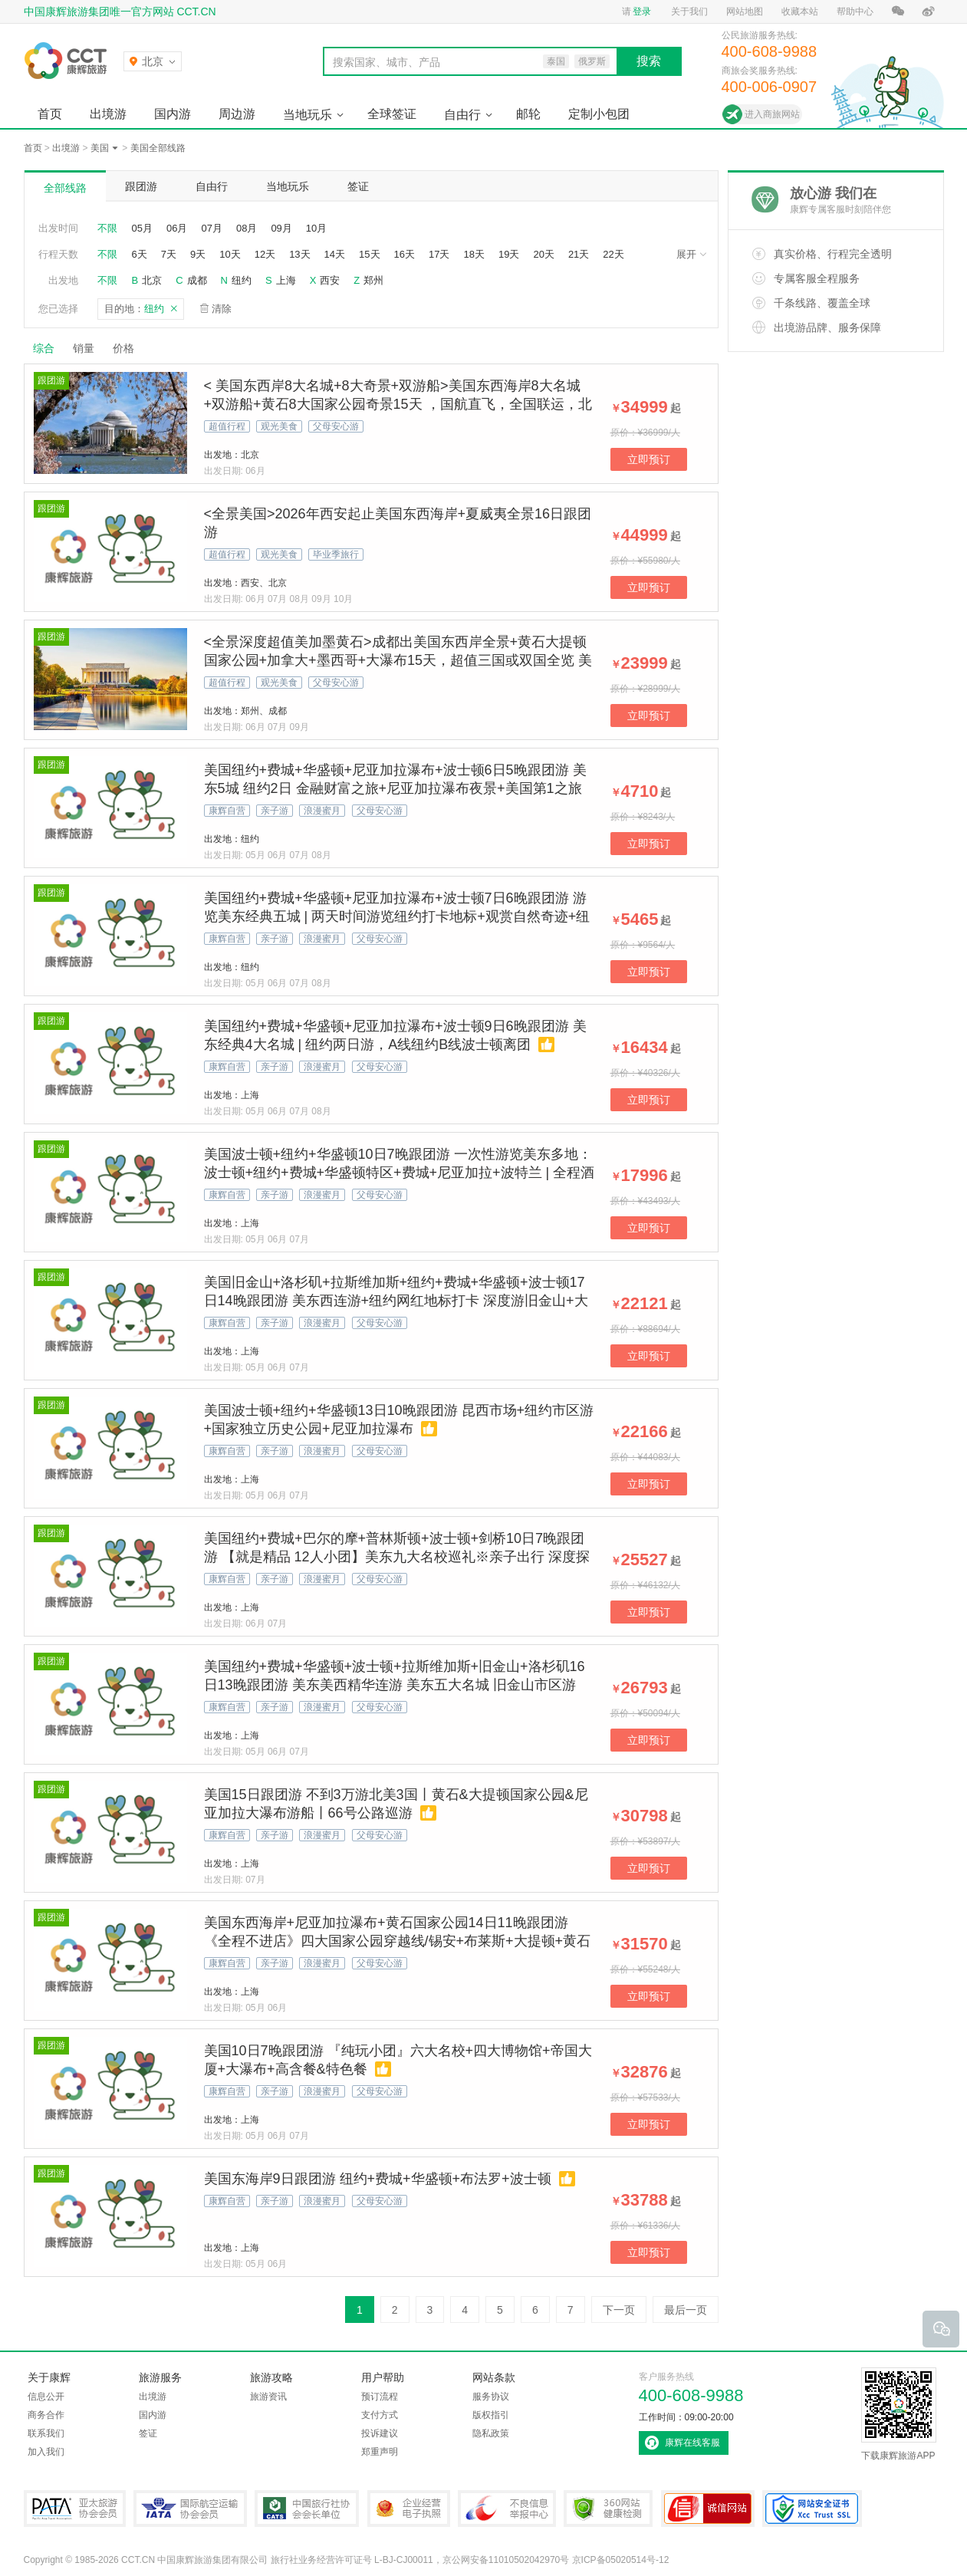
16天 (404, 254)
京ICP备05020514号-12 (620, 2560)
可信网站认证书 (708, 2508)
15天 (369, 254)
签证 (358, 186)
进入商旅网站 (772, 114)
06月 (176, 228)
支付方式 (379, 2415)
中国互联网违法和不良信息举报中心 (507, 2508)
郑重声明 (379, 2451)
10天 (229, 254)
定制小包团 (599, 113)
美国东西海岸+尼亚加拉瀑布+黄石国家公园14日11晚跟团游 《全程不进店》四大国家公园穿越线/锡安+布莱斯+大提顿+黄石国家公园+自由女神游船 (397, 1941)
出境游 (108, 113)
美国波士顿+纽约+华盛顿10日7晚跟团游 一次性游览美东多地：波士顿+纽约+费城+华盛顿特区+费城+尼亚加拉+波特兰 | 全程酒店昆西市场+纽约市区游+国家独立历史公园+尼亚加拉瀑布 (399, 1173)
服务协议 (490, 2396)
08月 (246, 228)
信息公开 (46, 2396)
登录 (642, 11)
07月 (211, 228)
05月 (142, 228)
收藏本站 (799, 11)
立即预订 (648, 459)
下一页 (619, 2310)
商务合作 (46, 2415)
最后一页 (685, 2310)
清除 (222, 308)
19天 (508, 254)
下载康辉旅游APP (898, 2414)
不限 (107, 228)
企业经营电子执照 (408, 2508)
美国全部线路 (158, 148)
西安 (330, 280)
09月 (281, 228)
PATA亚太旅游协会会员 (75, 2508)
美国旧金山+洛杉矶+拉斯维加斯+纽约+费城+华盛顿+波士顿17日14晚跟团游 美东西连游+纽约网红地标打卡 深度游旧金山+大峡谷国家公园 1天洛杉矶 (396, 1301)
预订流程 (379, 2396)
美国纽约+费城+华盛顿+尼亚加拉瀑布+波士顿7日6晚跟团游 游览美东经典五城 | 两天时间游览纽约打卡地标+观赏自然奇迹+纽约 (397, 916)
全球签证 (391, 113)
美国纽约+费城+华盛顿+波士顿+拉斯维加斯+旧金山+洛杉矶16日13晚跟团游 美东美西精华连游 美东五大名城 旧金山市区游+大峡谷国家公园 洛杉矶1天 (394, 1685)
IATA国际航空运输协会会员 (190, 2508)
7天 (168, 254)
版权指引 (490, 2415)
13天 (299, 254)
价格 (129, 348)
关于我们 (689, 11)
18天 (473, 254)
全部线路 (65, 188)
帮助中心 (855, 11)
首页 (50, 113)
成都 (197, 280)
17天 (439, 254)
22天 (613, 254)
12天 (265, 254)
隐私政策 (490, 2433)
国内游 (172, 113)
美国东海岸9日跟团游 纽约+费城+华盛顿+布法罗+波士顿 (377, 2178)
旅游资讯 (268, 2396)
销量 (83, 348)
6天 (139, 254)
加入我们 (46, 2451)
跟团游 (141, 186)
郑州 (373, 280)
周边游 (237, 113)
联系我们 (46, 2433)
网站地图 (744, 11)
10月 (316, 228)
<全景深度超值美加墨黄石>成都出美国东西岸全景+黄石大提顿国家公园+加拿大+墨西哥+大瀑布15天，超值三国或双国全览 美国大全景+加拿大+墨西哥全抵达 (398, 660)
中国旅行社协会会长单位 (307, 2508)
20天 (543, 254)
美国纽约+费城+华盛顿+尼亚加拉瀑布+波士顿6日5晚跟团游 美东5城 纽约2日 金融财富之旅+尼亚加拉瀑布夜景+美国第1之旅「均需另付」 (395, 788)
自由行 (462, 114)
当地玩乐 (307, 114)
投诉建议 (379, 2433)
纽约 (242, 280)
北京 (152, 280)
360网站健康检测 (608, 2508)
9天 (198, 254)
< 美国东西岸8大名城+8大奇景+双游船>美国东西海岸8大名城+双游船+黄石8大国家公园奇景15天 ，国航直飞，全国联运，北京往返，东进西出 (398, 404)
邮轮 (528, 113)
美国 (99, 148)
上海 (286, 280)
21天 (578, 254)
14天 (334, 254)
